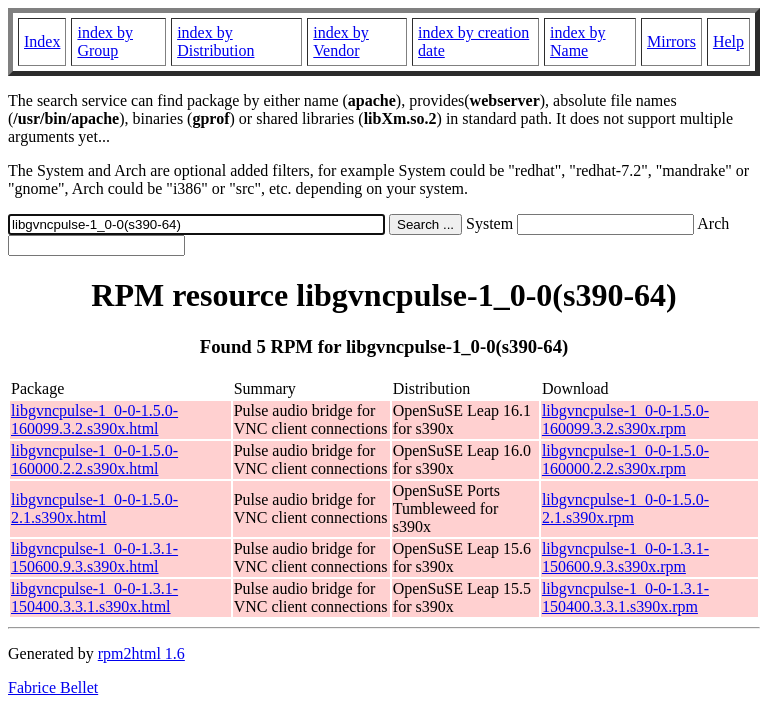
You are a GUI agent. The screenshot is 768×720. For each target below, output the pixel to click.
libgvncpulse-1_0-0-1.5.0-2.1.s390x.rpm (625, 508)
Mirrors (671, 41)
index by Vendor (341, 41)
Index (42, 41)
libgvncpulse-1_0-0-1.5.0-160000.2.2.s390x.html (94, 459)
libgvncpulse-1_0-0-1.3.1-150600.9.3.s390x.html (94, 557)
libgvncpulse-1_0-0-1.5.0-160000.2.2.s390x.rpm (625, 459)
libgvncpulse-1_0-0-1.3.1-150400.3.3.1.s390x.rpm (625, 597)
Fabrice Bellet (53, 687)
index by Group (105, 41)
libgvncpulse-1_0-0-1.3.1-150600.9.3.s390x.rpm (625, 557)
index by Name (578, 41)
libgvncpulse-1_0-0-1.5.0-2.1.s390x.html (94, 508)
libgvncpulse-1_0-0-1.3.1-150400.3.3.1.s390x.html (94, 597)
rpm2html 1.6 (141, 653)
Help (728, 41)
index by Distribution (215, 41)
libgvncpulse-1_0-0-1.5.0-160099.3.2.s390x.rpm (625, 419)
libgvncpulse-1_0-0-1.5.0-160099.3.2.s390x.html (94, 419)
